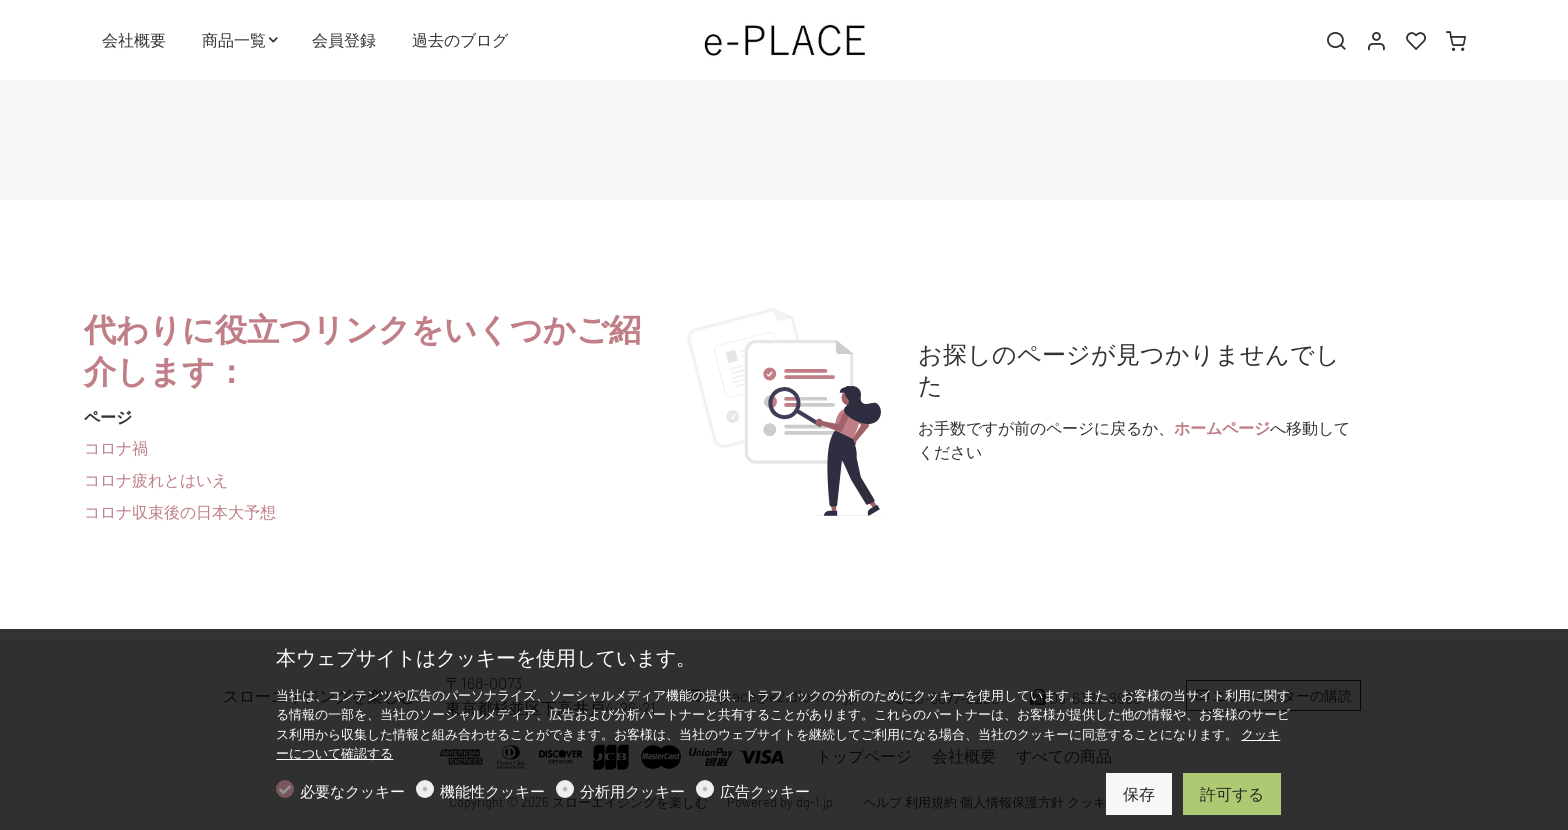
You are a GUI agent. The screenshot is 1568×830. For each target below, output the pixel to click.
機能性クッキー (492, 791)
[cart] (1456, 41)
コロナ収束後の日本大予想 (180, 511)
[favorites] (1416, 41)
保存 (1139, 793)
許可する (1232, 793)
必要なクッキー (352, 791)
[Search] (1336, 41)
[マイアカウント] (1376, 41)
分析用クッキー (632, 791)
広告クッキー (765, 791)
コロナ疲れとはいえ (156, 479)
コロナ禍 (116, 447)
